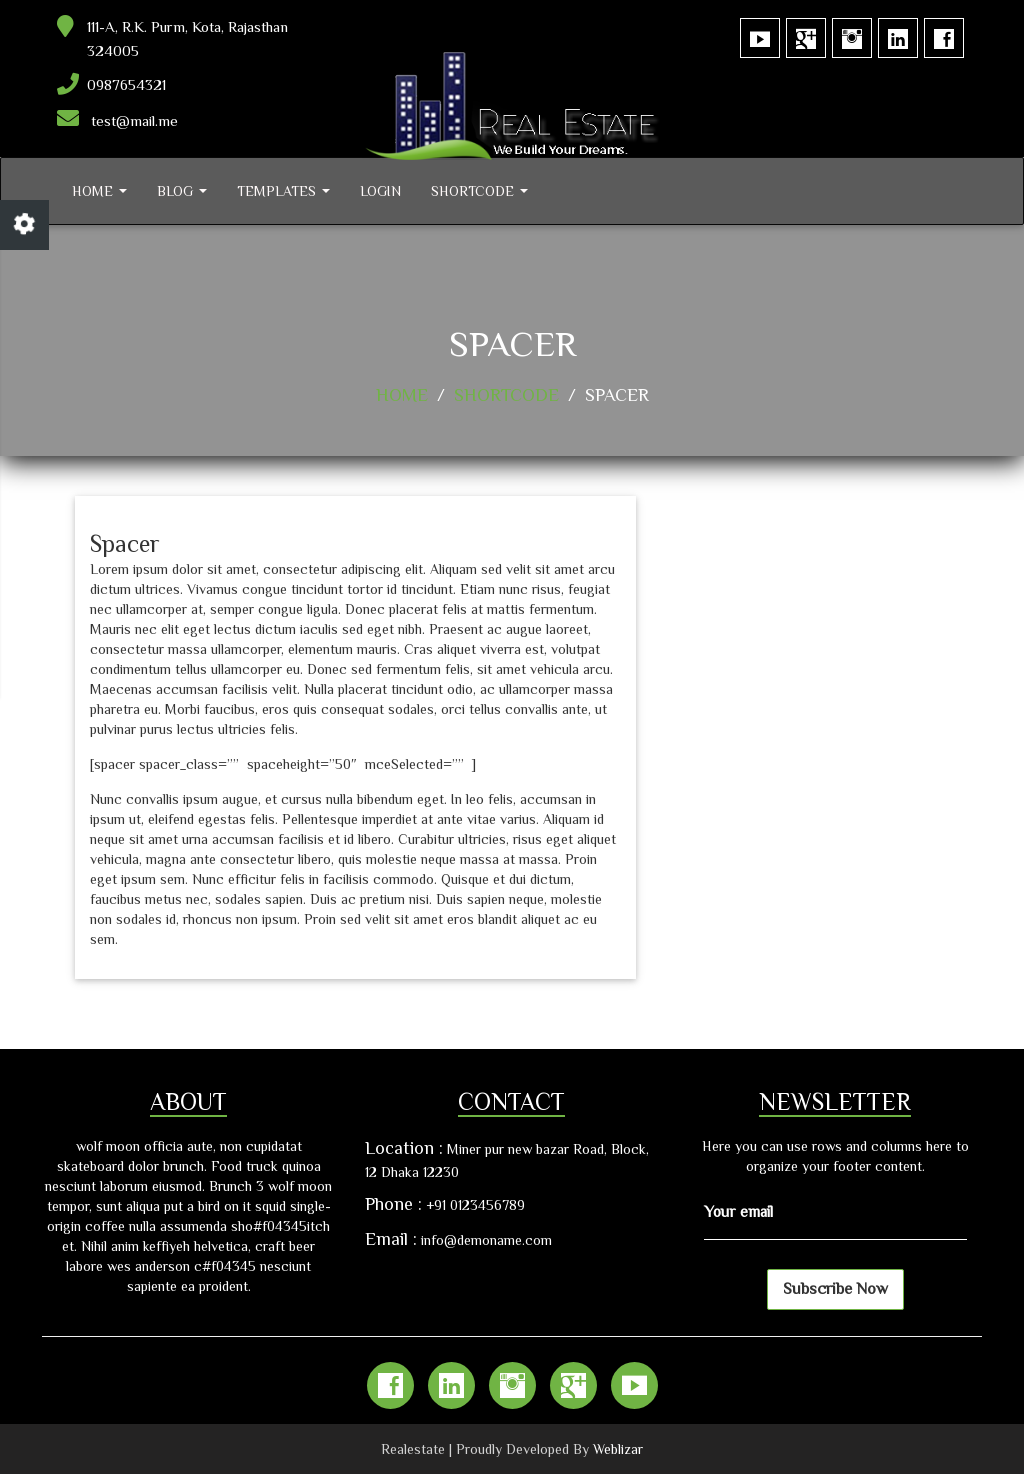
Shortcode (479, 191)
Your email (738, 1211)
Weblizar (618, 1449)
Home (99, 191)
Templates (283, 191)
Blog (182, 191)
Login (380, 191)
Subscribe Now (835, 1289)
